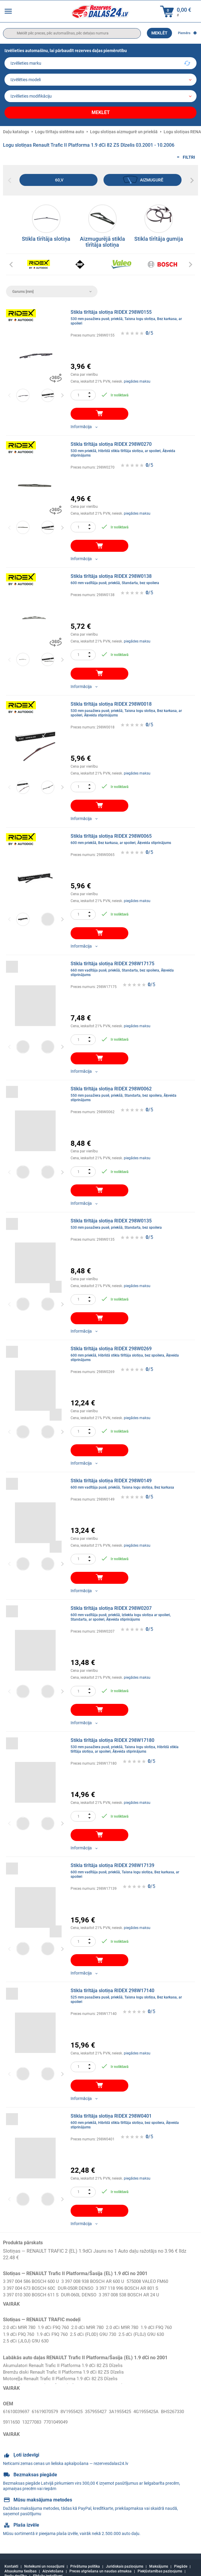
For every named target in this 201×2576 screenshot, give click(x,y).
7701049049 (89, 2416)
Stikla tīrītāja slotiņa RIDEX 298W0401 (129, 2118)
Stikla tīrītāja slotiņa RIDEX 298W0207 (129, 1610)
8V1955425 (79, 2409)
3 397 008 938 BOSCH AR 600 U (100, 2278)
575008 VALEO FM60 (159, 2278)
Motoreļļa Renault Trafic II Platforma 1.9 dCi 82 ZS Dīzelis (63, 2377)
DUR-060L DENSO (85, 2292)
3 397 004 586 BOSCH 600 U (33, 2278)
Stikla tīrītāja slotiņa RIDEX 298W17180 (129, 1742)
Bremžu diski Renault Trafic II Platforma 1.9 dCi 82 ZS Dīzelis (67, 2370)
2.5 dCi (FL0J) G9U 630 (152, 2331)
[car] (100, 96)
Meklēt (159, 33)
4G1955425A (161, 2409)
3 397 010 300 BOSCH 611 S (33, 2292)
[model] (100, 80)
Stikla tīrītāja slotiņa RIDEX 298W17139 (129, 1868)
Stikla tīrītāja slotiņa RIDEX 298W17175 (129, 966)
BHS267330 (15, 2416)
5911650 (40, 2416)
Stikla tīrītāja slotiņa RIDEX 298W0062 (129, 1091)
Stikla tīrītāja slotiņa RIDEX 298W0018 (129, 706)
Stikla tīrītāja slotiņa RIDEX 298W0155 (129, 314)
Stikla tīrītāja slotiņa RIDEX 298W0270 (129, 446)
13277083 (63, 2416)
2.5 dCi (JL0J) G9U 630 (27, 2339)
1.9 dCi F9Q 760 (57, 2325)
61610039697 (18, 2409)
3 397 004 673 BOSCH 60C (31, 2285)
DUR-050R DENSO (81, 2285)
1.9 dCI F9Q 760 (168, 2325)
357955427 (106, 2409)
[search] (72, 33)
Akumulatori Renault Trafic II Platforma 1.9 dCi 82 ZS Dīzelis (66, 2363)
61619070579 (50, 2409)
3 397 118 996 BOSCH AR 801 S (137, 2285)
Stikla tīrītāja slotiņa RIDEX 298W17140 (129, 1993)
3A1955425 (133, 2409)
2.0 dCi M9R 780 (20, 2325)
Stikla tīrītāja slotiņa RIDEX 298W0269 (129, 1350)
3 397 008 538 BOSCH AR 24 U (139, 2292)
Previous (9, 392)
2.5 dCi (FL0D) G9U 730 (100, 2331)
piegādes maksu (137, 378)
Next (62, 392)
